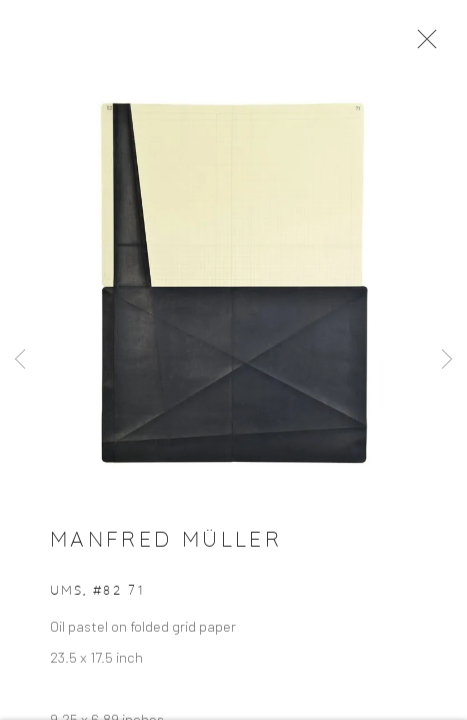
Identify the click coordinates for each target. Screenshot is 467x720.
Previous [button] (20, 360)
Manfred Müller (166, 551)
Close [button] (442, 45)
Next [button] (447, 360)
